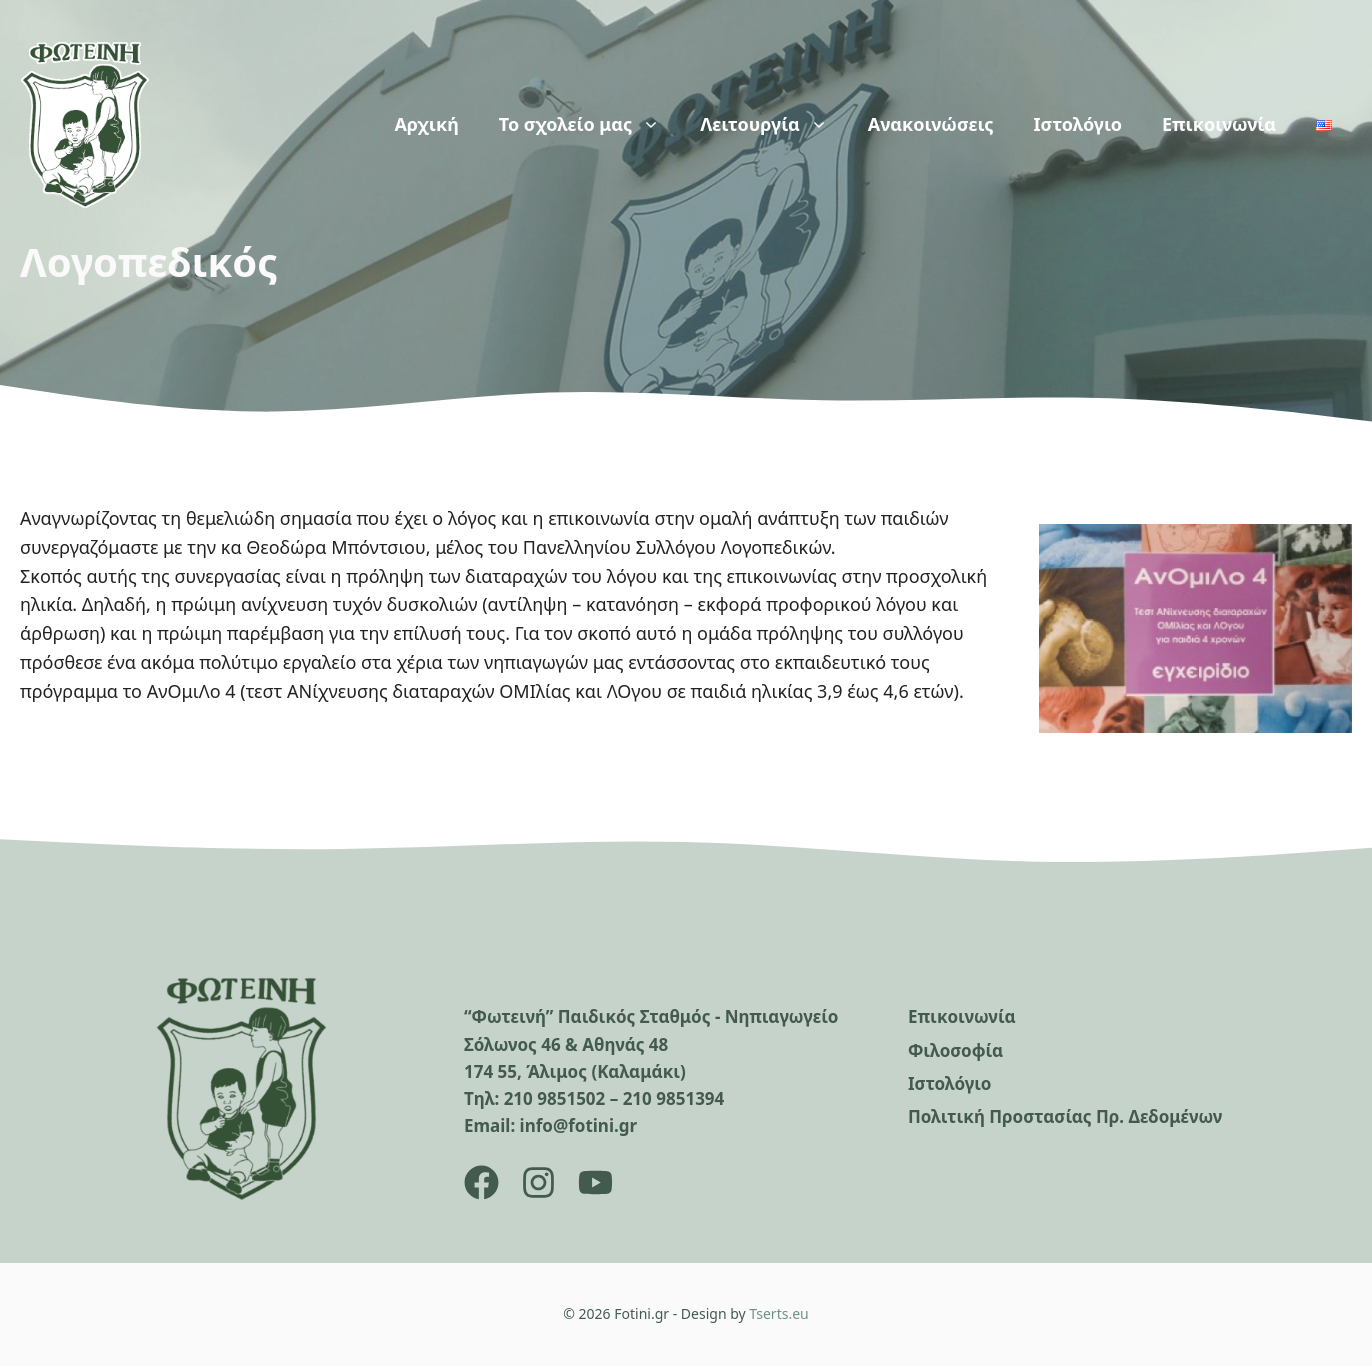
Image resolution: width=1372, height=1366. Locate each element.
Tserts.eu (778, 1313)
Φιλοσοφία (955, 1050)
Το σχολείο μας (589, 124)
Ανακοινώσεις (931, 124)
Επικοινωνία (1219, 124)
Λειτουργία (774, 124)
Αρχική (426, 124)
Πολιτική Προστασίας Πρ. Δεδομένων (1065, 1116)
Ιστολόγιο (1078, 124)
